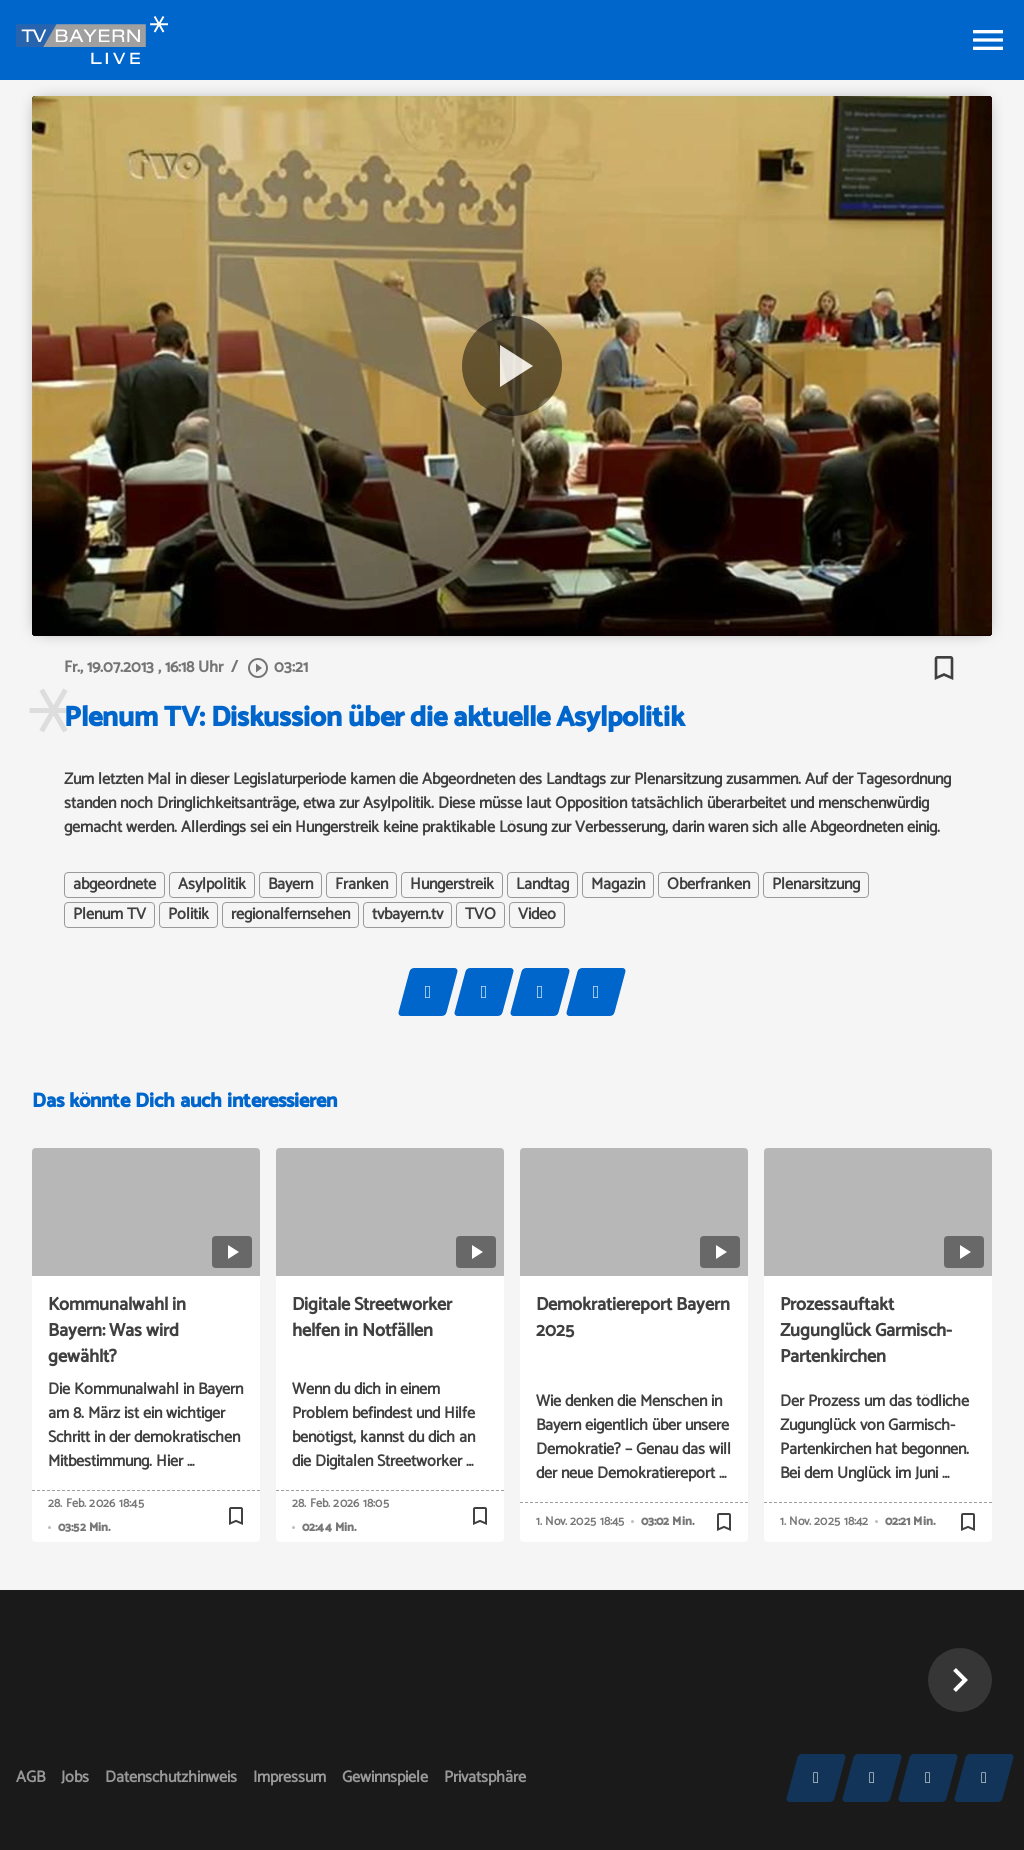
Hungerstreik (452, 885)
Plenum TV (109, 915)
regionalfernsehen (290, 915)
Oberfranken (708, 885)
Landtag (542, 885)
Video (537, 915)
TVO (480, 915)
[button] (960, 1680)
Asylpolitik (212, 885)
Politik (188, 915)
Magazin (618, 885)
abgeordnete (114, 885)
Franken (361, 885)
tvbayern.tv (407, 915)
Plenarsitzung (816, 885)
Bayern (290, 885)
